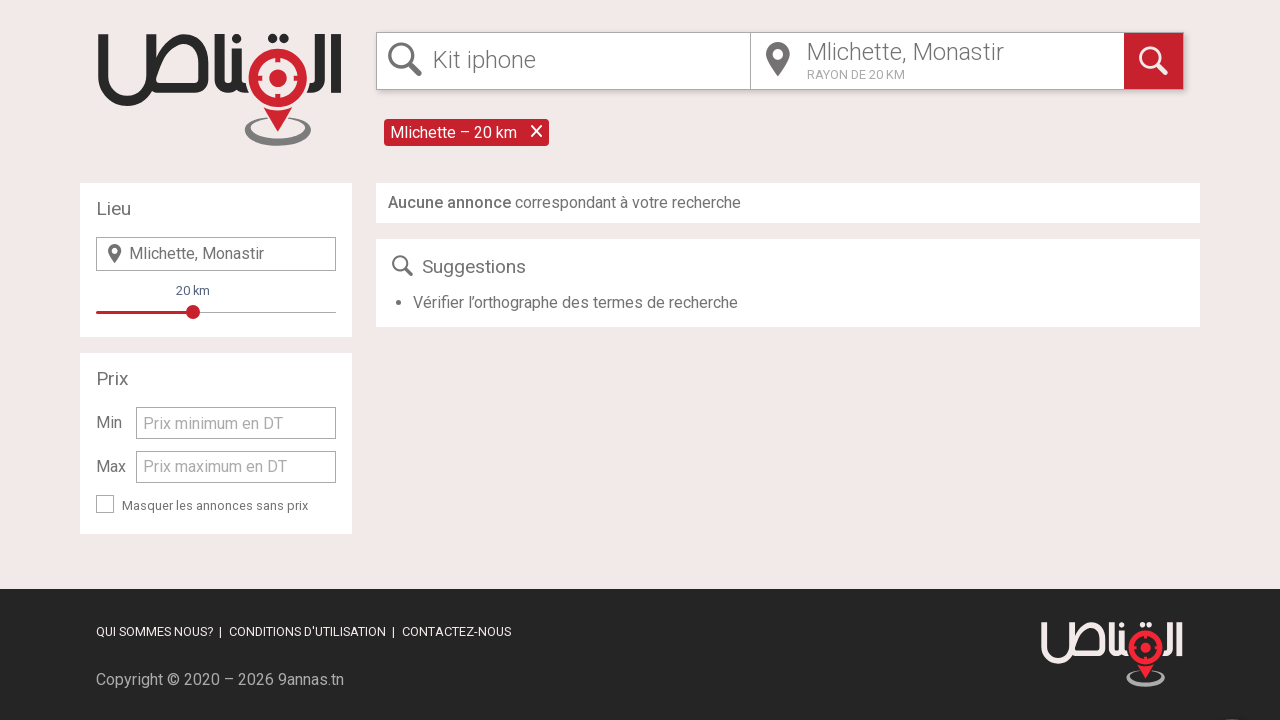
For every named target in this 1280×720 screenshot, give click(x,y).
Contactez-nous (456, 631)
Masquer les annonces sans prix (215, 505)
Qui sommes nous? (154, 631)
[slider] (193, 312)
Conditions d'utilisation (307, 631)
